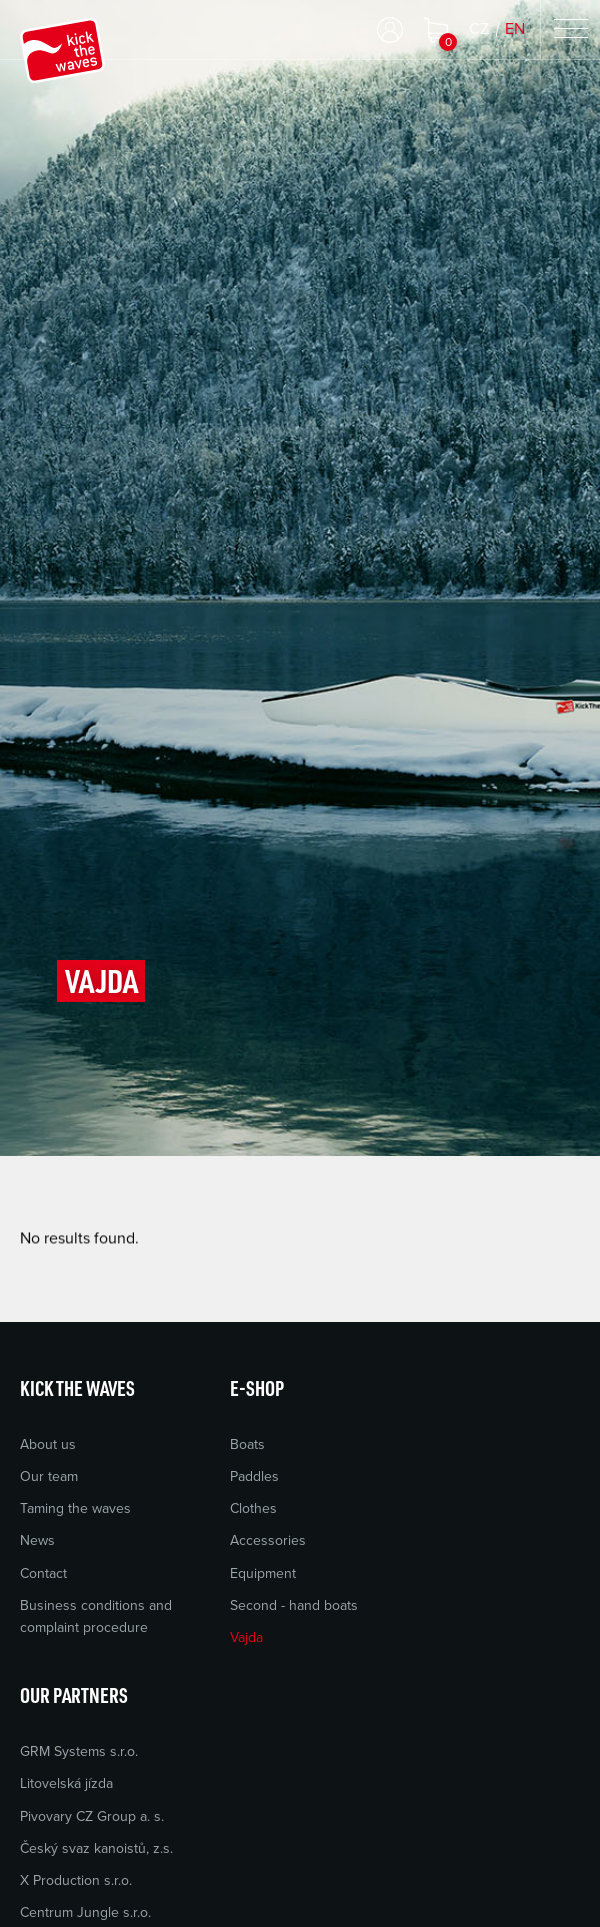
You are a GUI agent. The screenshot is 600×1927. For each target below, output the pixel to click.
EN (515, 29)
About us (48, 1444)
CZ (479, 29)
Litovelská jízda (66, 1783)
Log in (390, 30)
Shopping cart (436, 30)
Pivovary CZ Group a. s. (92, 1816)
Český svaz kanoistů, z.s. (96, 1848)
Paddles (254, 1476)
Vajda (246, 1637)
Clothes (253, 1508)
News (37, 1540)
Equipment (263, 1573)
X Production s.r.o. (76, 1880)
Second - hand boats (294, 1605)
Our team (49, 1476)
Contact (43, 1573)
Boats (247, 1444)
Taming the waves (75, 1508)
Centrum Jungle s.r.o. (85, 1912)
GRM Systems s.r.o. (79, 1751)
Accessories (268, 1540)
